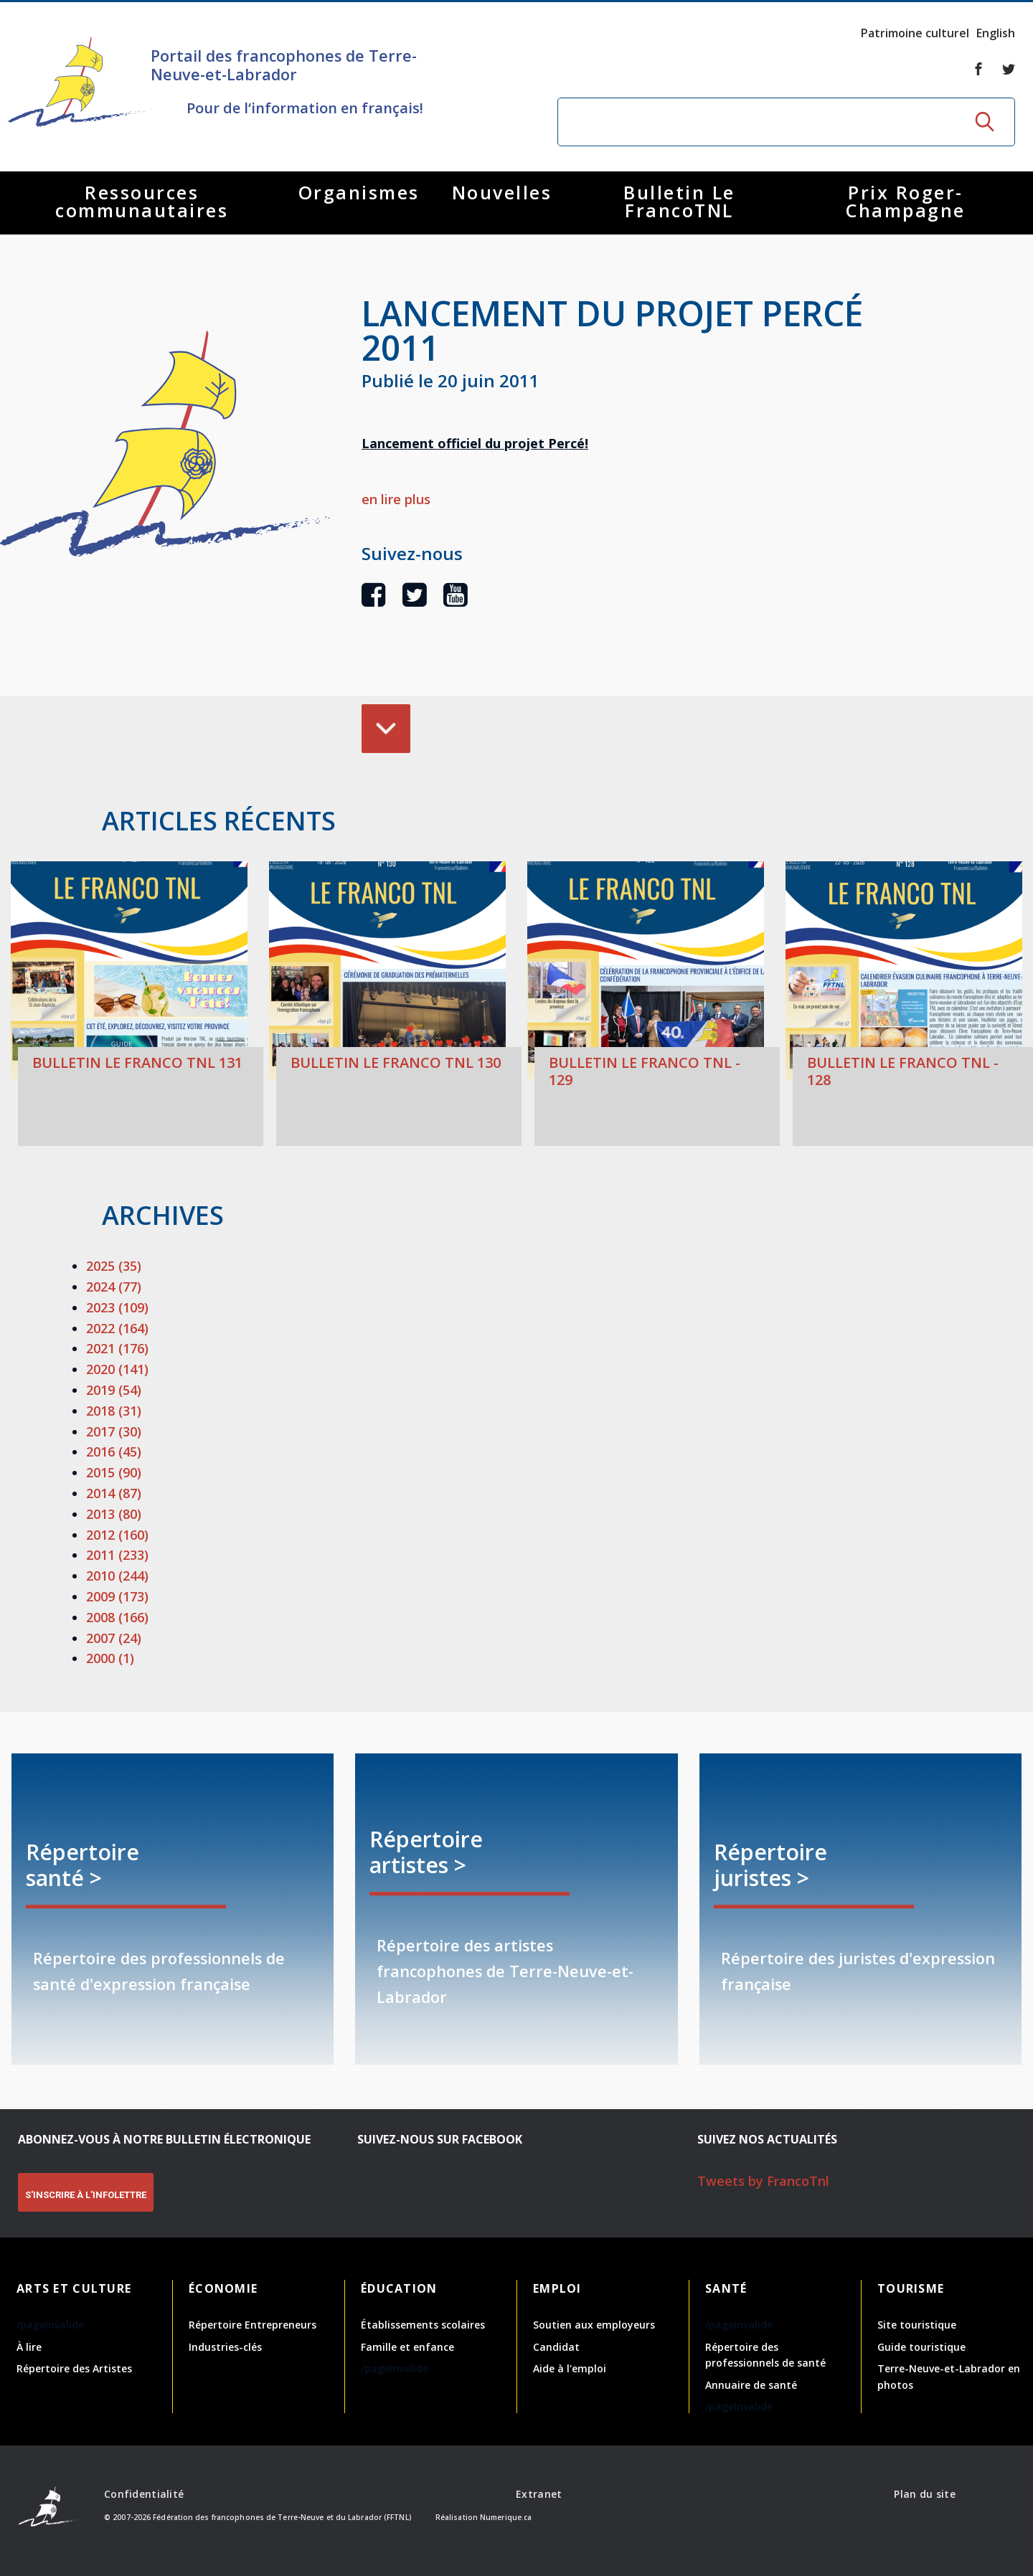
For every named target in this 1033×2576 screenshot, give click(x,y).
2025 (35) (113, 1265)
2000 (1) (110, 1658)
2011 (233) (117, 1554)
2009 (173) (117, 1596)
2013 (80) (113, 1514)
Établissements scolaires (423, 2324)
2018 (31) (113, 1410)
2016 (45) (113, 1451)
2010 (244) (117, 1575)
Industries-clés (225, 2347)
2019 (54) (113, 1389)
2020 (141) (117, 1369)
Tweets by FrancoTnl (763, 2180)
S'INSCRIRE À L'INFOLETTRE (85, 2194)
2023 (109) (117, 1307)
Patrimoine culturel (915, 33)
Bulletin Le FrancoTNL (679, 201)
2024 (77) (113, 1286)
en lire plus (396, 499)
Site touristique (916, 2324)
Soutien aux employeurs (594, 2324)
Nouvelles (502, 192)
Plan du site (924, 2494)
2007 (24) (113, 1638)
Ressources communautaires (141, 201)
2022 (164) (117, 1328)
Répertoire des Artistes (74, 2368)
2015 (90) (113, 1472)
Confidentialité (144, 2494)
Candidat (556, 2347)
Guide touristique (921, 2347)
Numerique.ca (506, 2517)
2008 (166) (117, 1617)
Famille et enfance (407, 2347)
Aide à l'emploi (569, 2368)
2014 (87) (113, 1493)
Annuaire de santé (751, 2385)
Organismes (359, 192)
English (995, 33)
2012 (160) (117, 1534)
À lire (29, 2347)
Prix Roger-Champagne (906, 201)
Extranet (539, 2494)
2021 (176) (117, 1348)
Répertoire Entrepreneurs (252, 2324)
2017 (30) (113, 1431)
